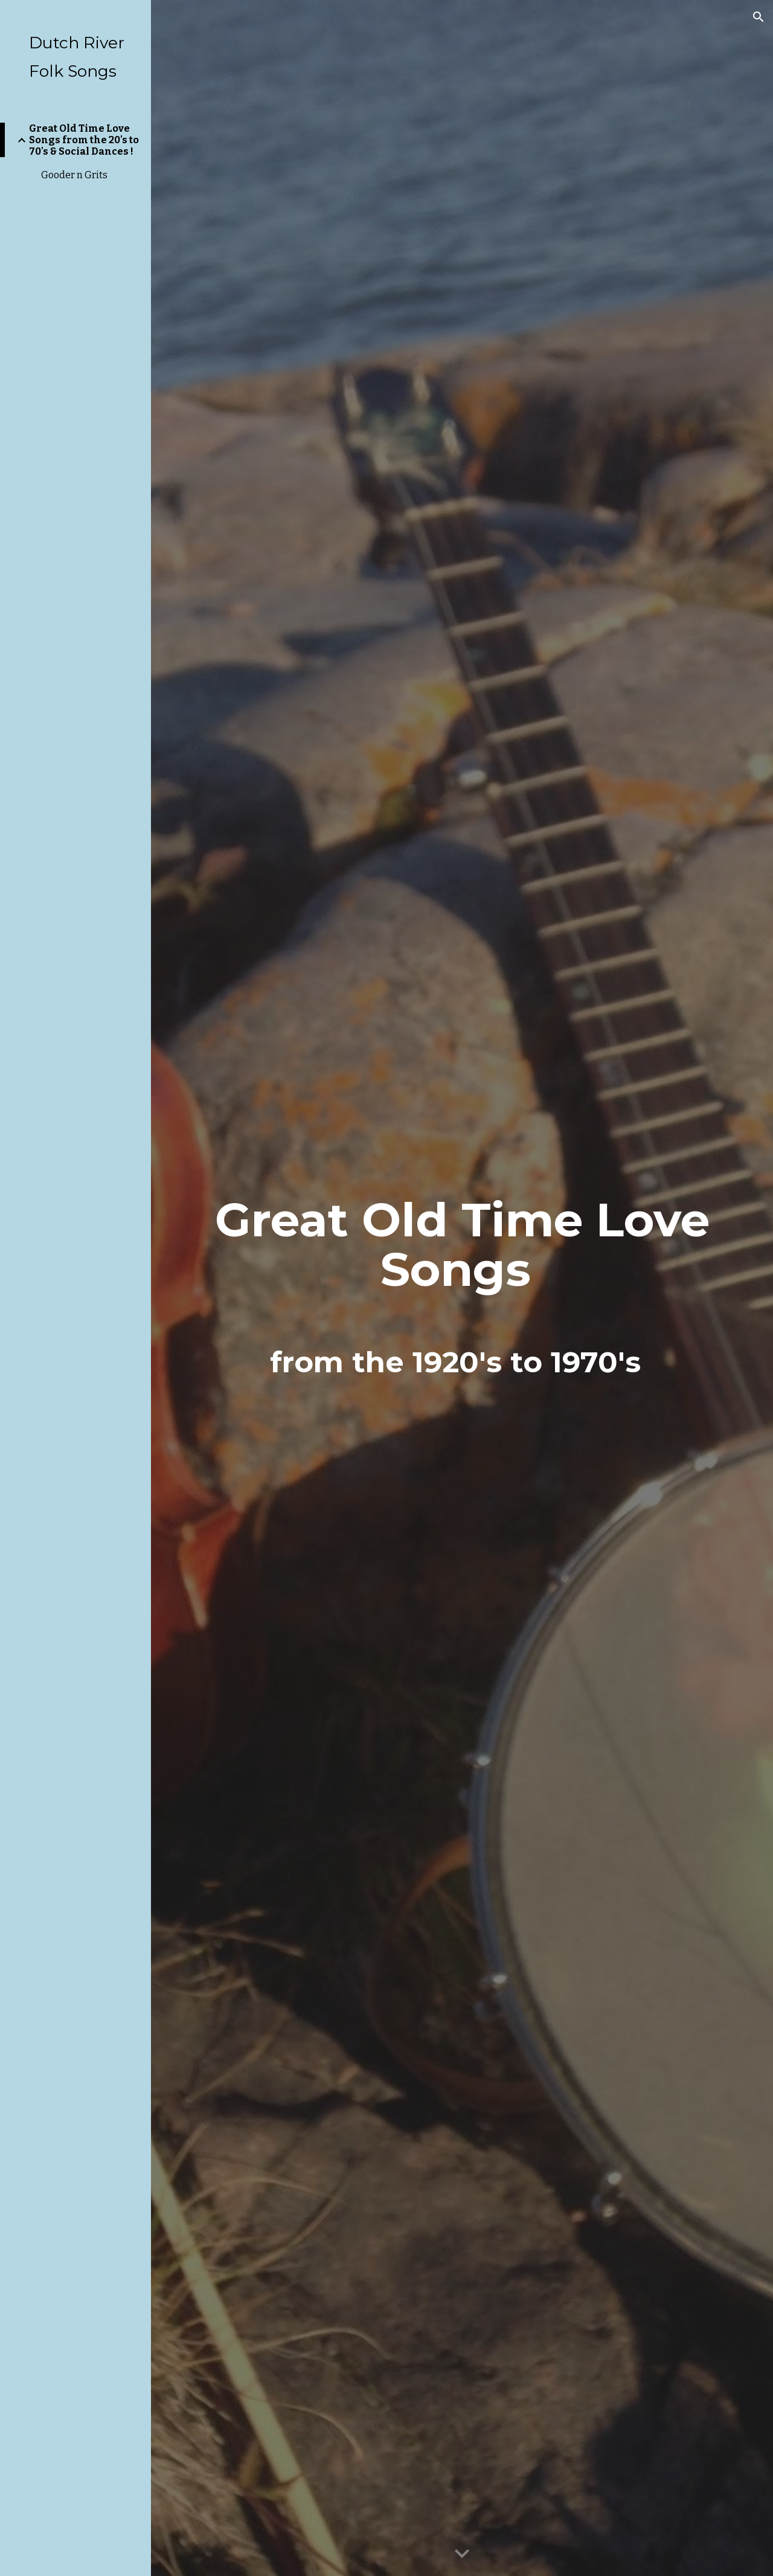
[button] (758, 16)
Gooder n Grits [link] (74, 175)
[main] (462, 1288)
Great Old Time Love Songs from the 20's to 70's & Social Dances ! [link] (84, 140)
